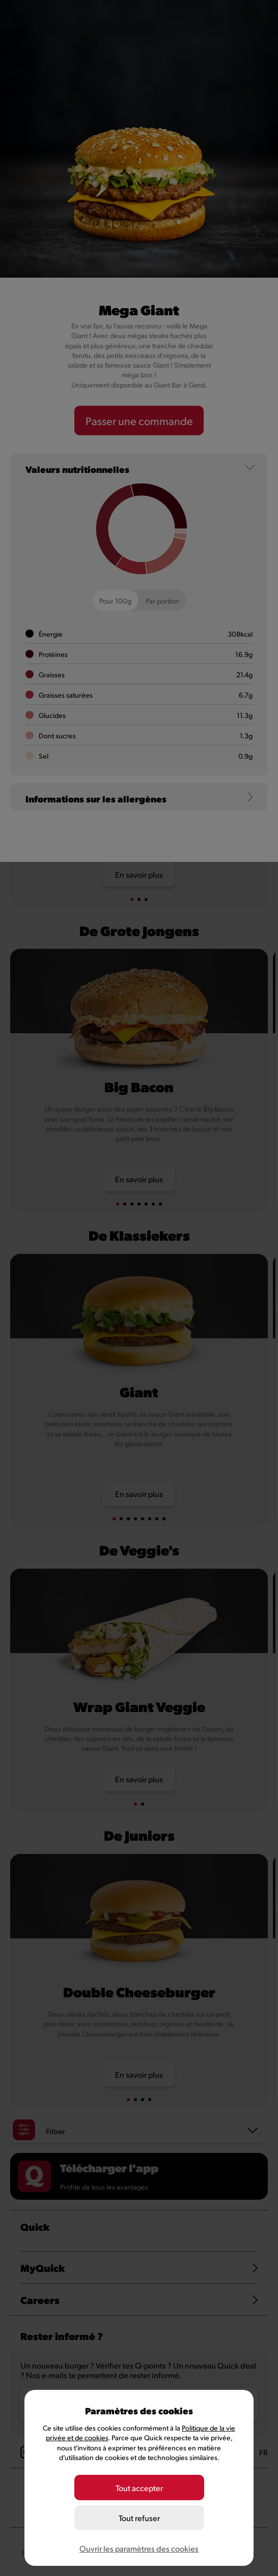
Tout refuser (139, 2517)
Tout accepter (139, 2487)
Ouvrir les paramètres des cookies (139, 2548)
